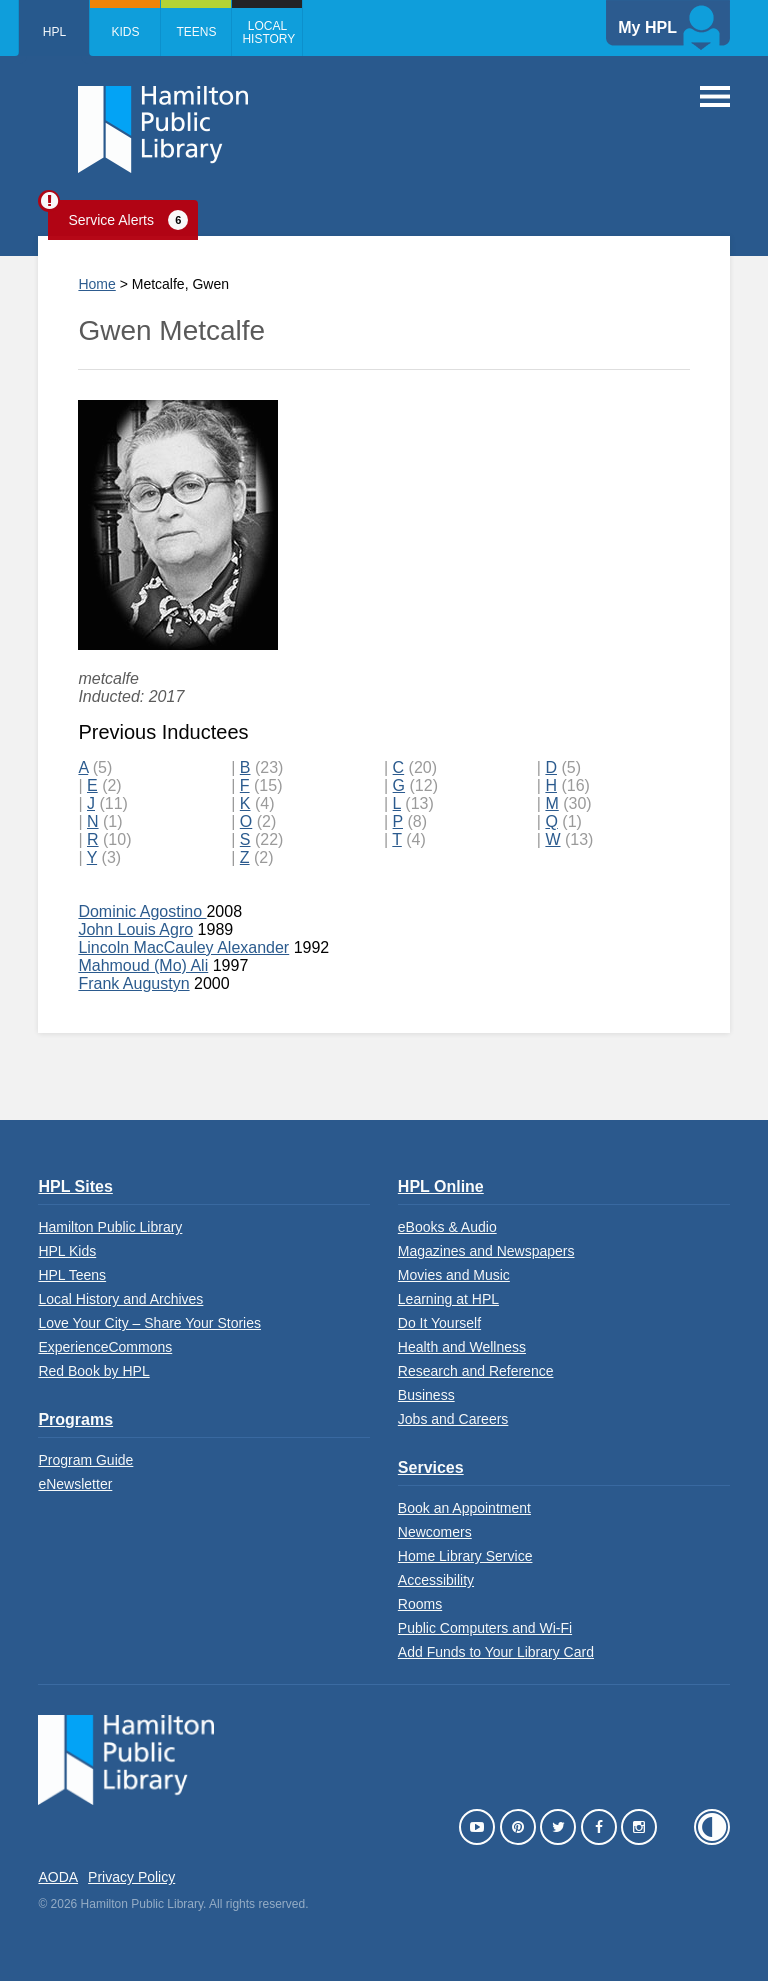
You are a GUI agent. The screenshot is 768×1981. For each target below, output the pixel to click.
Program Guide (85, 1460)
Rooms (420, 1604)
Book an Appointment (464, 1508)
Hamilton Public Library (110, 1227)
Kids (125, 32)
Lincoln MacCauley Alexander (183, 947)
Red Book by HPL (93, 1371)
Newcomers (435, 1532)
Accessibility (436, 1580)
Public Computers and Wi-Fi (485, 1628)
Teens (196, 32)
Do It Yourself (439, 1323)
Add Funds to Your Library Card (496, 1652)
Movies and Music (454, 1275)
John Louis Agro (135, 929)
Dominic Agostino (142, 911)
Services (431, 1467)
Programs (75, 1419)
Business (426, 1395)
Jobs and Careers (453, 1419)
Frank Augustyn (133, 983)
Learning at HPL (448, 1299)
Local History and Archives (120, 1299)
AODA (58, 1877)
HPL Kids (67, 1251)
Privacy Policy (131, 1877)
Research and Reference (476, 1371)
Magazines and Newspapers (486, 1251)
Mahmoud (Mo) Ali (143, 965)
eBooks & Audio (447, 1227)
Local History (268, 32)
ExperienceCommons (105, 1347)
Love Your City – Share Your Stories (149, 1323)
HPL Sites (75, 1186)
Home (96, 284)
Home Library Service (465, 1556)
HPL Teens (72, 1275)
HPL (54, 32)
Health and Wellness (462, 1347)
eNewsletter (75, 1484)
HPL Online (441, 1186)
